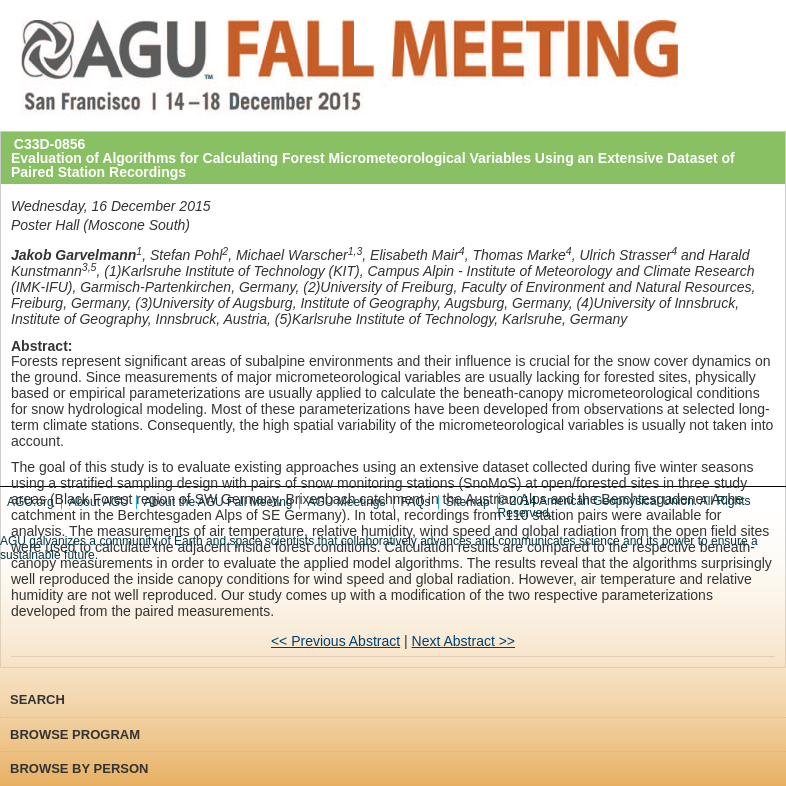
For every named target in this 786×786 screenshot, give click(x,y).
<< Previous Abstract (335, 641)
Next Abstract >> (464, 641)
